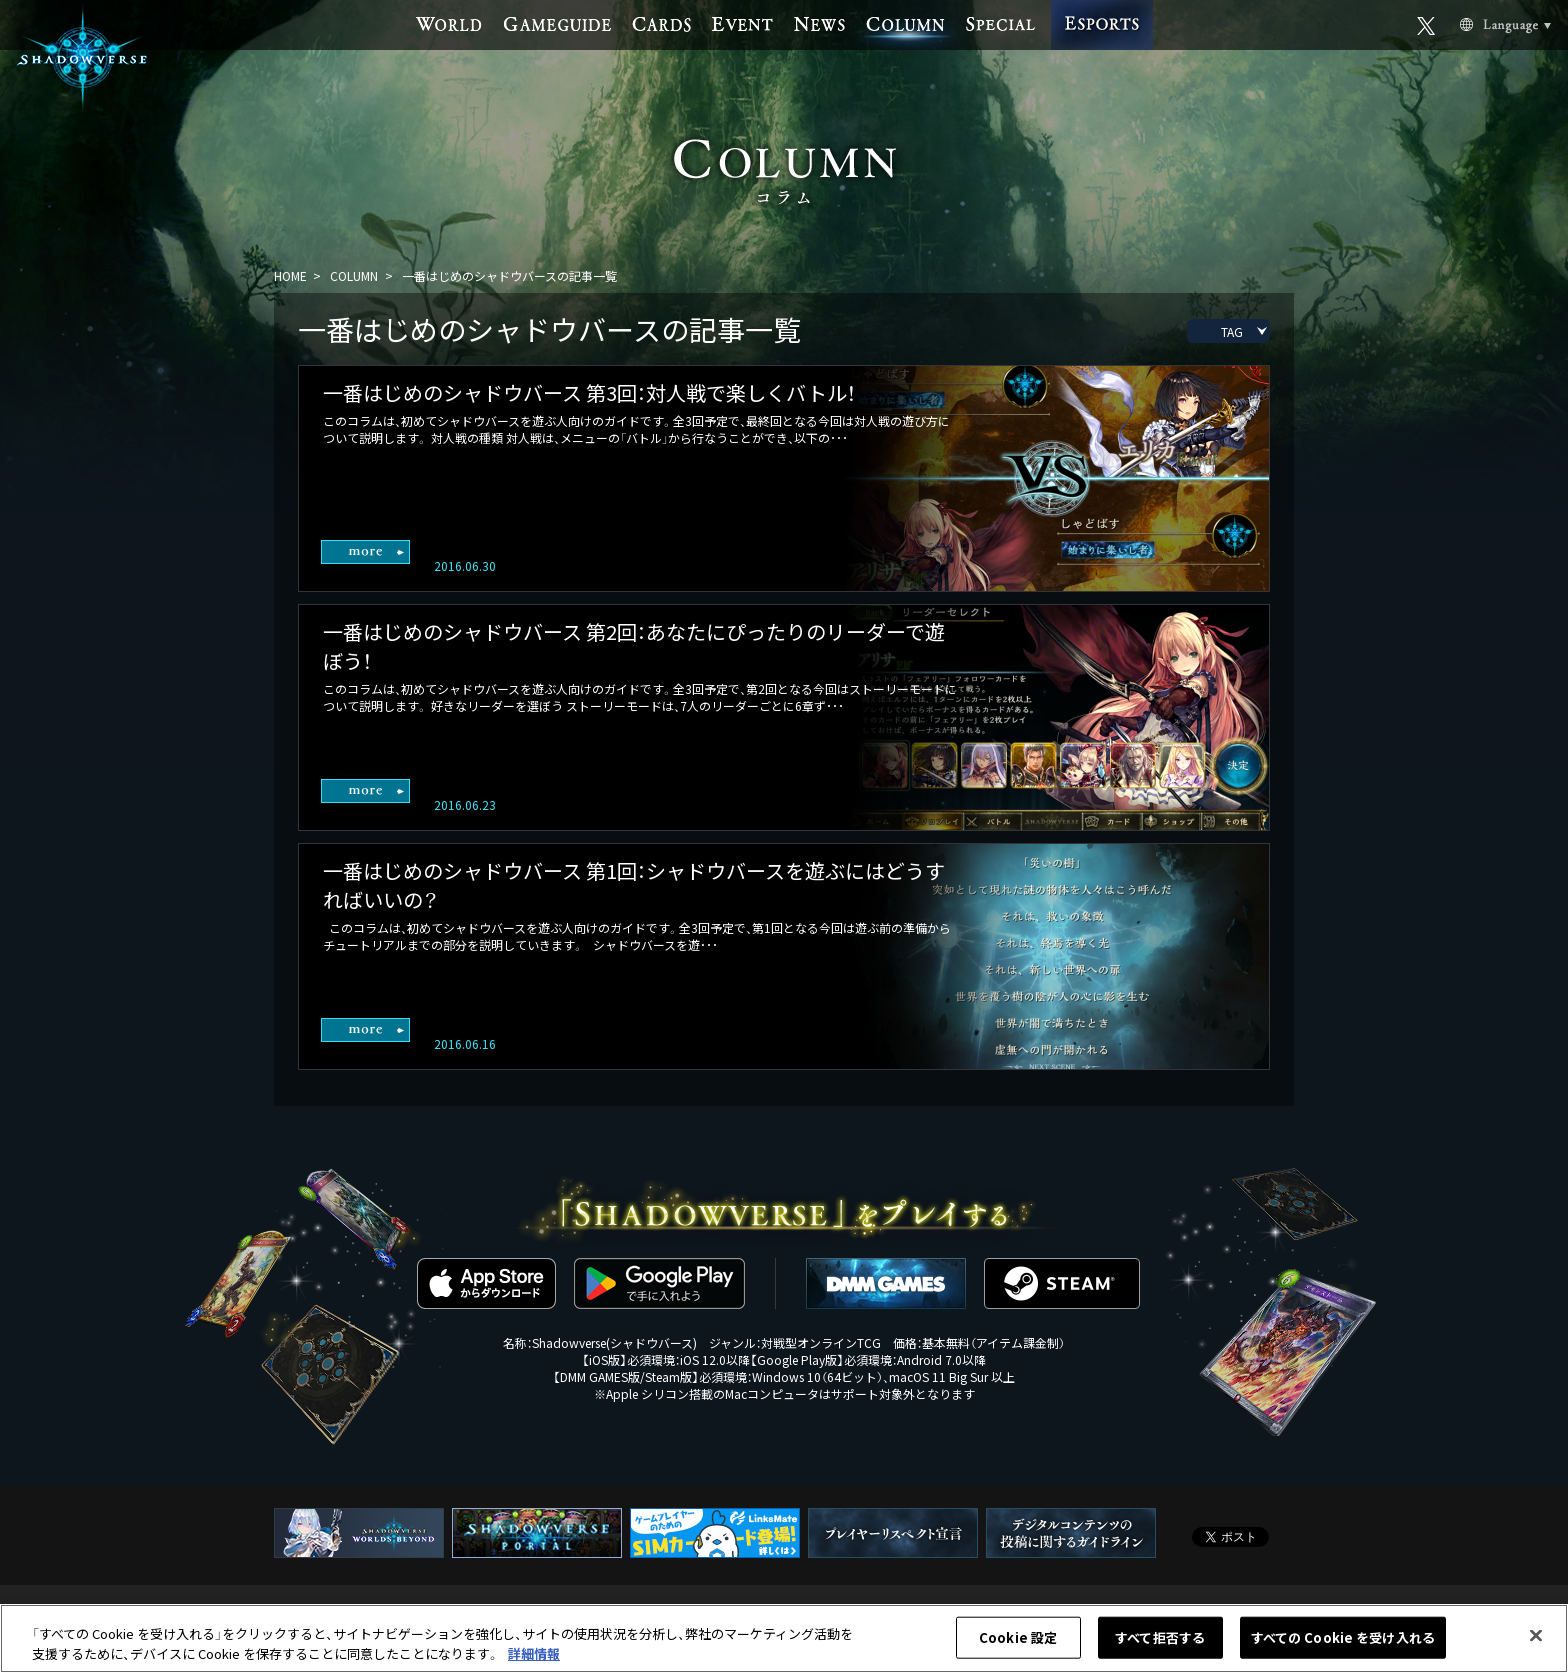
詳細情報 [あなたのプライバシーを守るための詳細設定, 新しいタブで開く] (534, 1658)
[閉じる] (1536, 1641)
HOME (290, 275)
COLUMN (354, 275)
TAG (1232, 331)
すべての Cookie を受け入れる (1343, 1642)
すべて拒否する (1160, 1642)
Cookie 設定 (1018, 1642)
